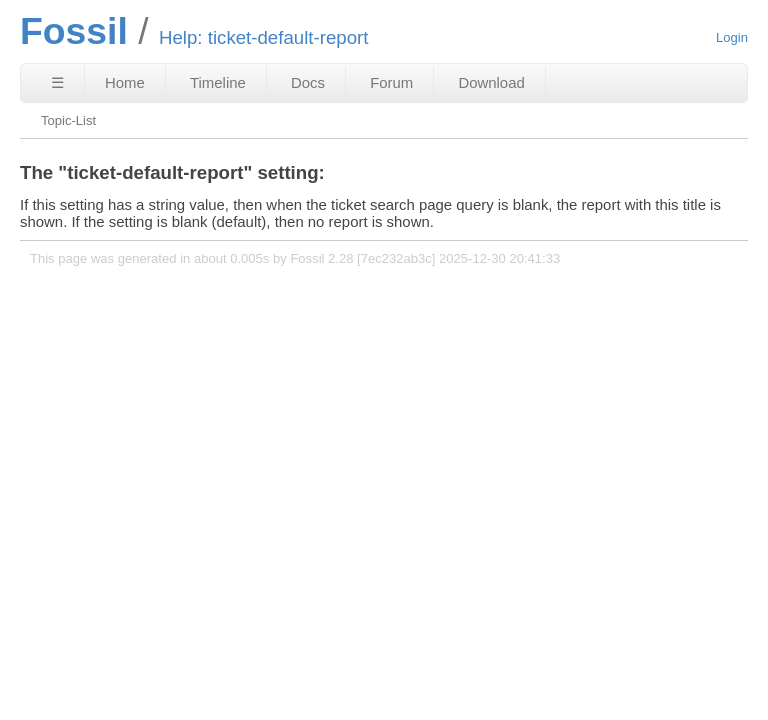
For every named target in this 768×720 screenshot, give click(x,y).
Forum (391, 82)
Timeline (218, 82)
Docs (308, 82)
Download (491, 82)
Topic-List (68, 120)
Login (732, 37)
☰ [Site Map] (57, 82)
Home (125, 82)
